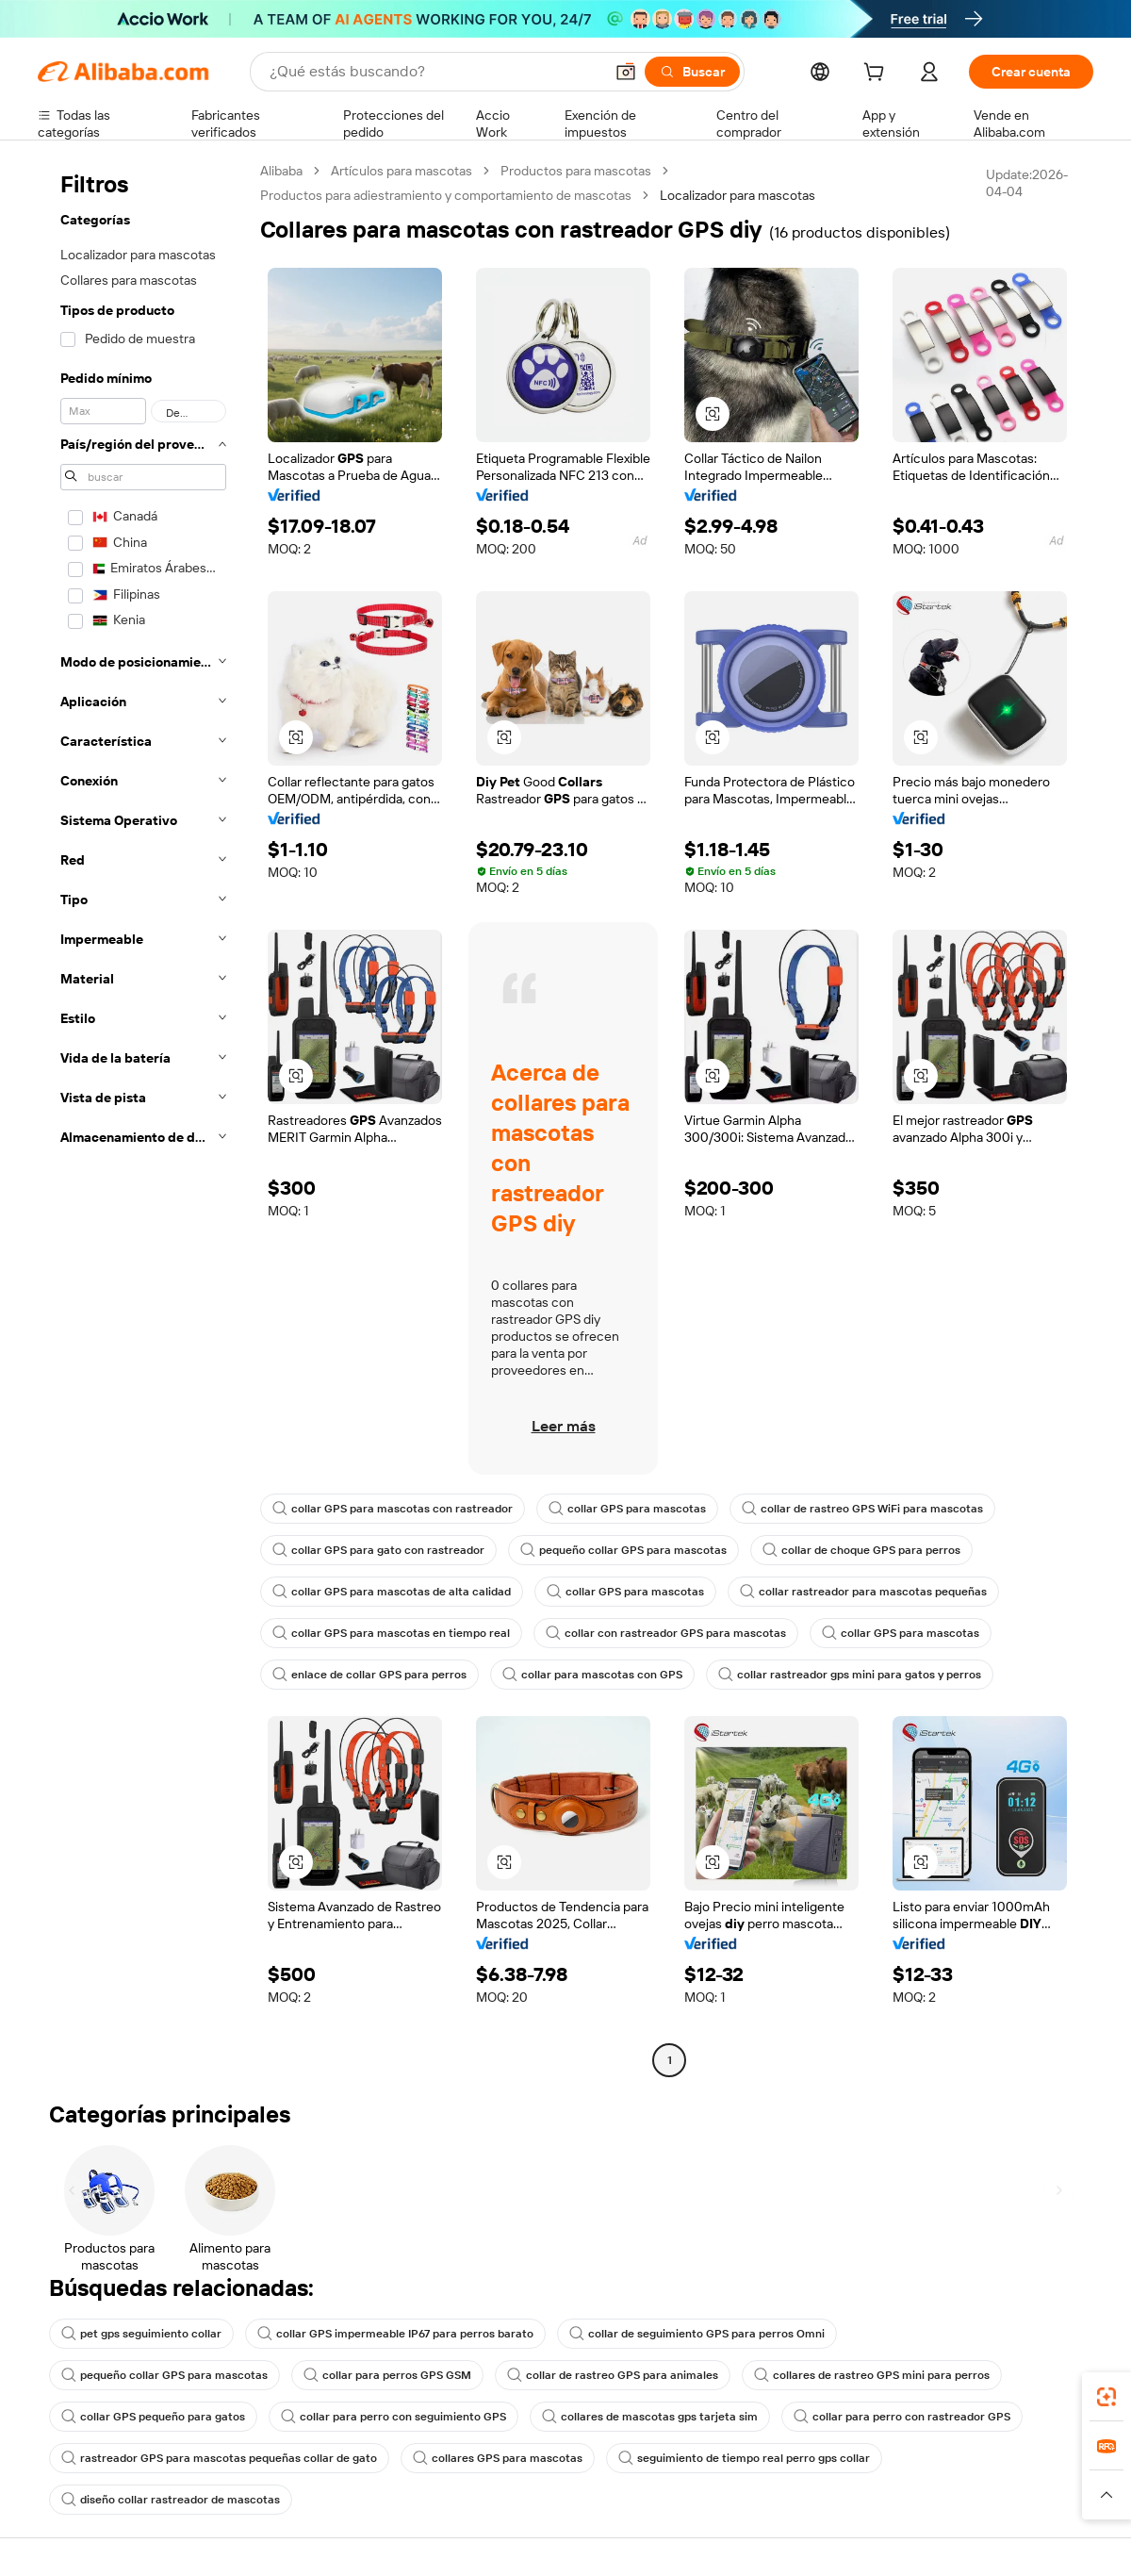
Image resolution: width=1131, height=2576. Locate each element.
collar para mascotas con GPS (592, 1674)
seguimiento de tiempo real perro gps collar (744, 2458)
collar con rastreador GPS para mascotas (666, 1633)
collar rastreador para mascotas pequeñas (863, 1591)
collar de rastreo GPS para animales (612, 2375)
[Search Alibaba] (434, 71)
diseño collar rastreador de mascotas (170, 2499)
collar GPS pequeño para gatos (153, 2416)
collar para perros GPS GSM (387, 2375)
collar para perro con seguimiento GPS (393, 2416)
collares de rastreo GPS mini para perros (872, 2375)
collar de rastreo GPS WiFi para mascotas (862, 1508)
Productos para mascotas (575, 170)
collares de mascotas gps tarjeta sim (650, 2416)
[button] (626, 71)
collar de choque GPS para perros (861, 1550)
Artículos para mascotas (401, 170)
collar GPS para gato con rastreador (378, 1550)
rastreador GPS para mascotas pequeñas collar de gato (219, 2458)
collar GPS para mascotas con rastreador (392, 1508)
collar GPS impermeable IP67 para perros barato (395, 2333)
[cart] (877, 74)
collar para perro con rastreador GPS (902, 2416)
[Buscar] (692, 72)
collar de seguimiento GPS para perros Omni (697, 2333)
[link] (1106, 2396)
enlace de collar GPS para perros (369, 1674)
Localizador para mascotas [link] (737, 195)
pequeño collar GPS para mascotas (623, 1550)
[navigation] (143, 1118)
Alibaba (281, 170)
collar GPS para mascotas (627, 1508)
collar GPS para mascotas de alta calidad (391, 1591)
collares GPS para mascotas (497, 2458)
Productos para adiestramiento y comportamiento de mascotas (445, 195)
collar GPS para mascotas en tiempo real (391, 1633)
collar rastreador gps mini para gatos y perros (849, 1674)
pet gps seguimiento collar (141, 2333)
